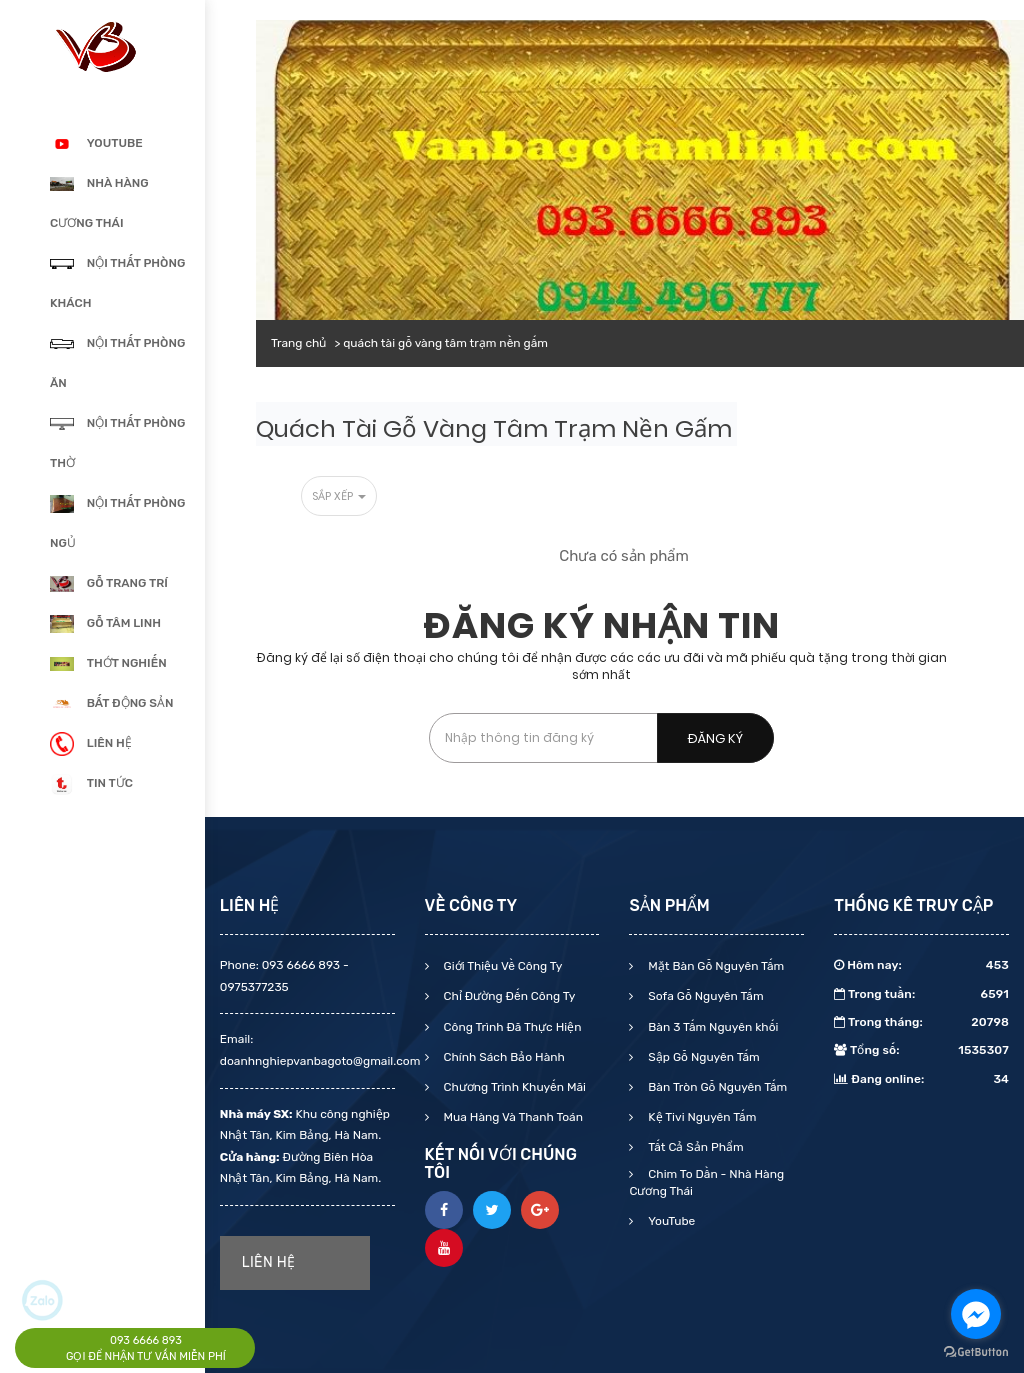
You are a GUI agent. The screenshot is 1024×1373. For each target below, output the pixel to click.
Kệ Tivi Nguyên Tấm (700, 1117)
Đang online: (921, 1079)
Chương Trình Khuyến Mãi (513, 1087)
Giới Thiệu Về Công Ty (502, 966)
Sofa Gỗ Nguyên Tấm (704, 996)
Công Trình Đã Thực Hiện (511, 1027)
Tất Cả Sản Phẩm (694, 1147)
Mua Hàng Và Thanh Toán (512, 1117)
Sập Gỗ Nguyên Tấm (702, 1057)
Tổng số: (921, 1050)
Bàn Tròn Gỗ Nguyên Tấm (716, 1087)
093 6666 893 (146, 1340)
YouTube (670, 1221)
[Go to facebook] (976, 1314)
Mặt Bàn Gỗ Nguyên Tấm (714, 966)
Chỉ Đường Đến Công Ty (508, 996)
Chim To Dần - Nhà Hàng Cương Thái (706, 1182)
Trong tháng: (921, 1022)
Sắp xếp (339, 496)
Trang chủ (298, 343)
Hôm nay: (921, 965)
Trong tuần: (921, 994)
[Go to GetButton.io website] (976, 1352)
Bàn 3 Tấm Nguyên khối (711, 1027)
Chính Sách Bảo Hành (503, 1057)
